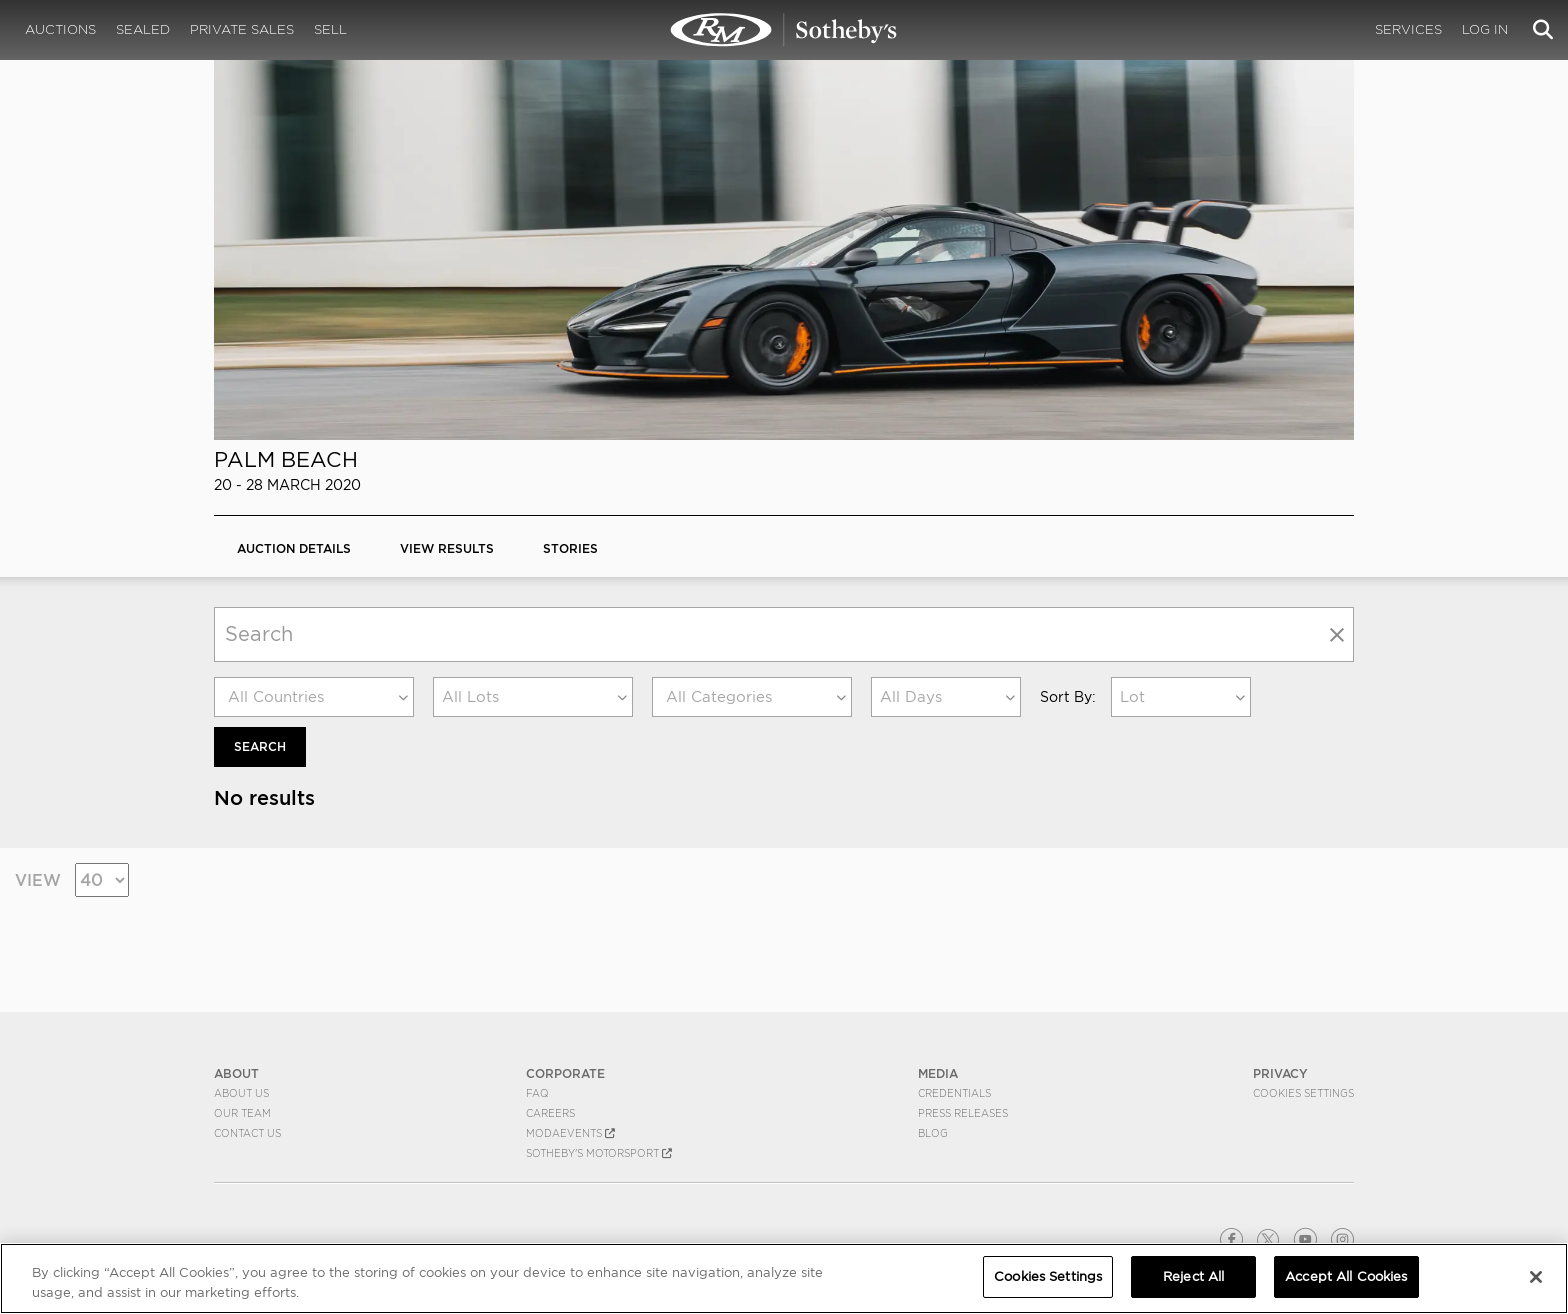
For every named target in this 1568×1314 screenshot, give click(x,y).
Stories (570, 548)
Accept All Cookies (1346, 1276)
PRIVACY (1280, 1073)
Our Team (242, 1113)
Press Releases (963, 1113)
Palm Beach (286, 459)
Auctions (60, 29)
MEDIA (938, 1073)
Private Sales (242, 29)
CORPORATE (565, 1073)
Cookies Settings (1303, 1093)
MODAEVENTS (570, 1133)
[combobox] (314, 697)
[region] (784, 1278)
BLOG (933, 1133)
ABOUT (236, 1073)
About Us (241, 1093)
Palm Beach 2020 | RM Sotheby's (784, 30)
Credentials (954, 1093)
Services (1408, 29)
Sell (330, 29)
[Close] (1536, 1277)
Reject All (1193, 1276)
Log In (1485, 29)
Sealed (143, 29)
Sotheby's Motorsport (599, 1153)
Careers (550, 1113)
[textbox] (314, 697)
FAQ (537, 1093)
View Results (447, 548)
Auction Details (294, 548)
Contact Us (247, 1133)
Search (260, 746)
